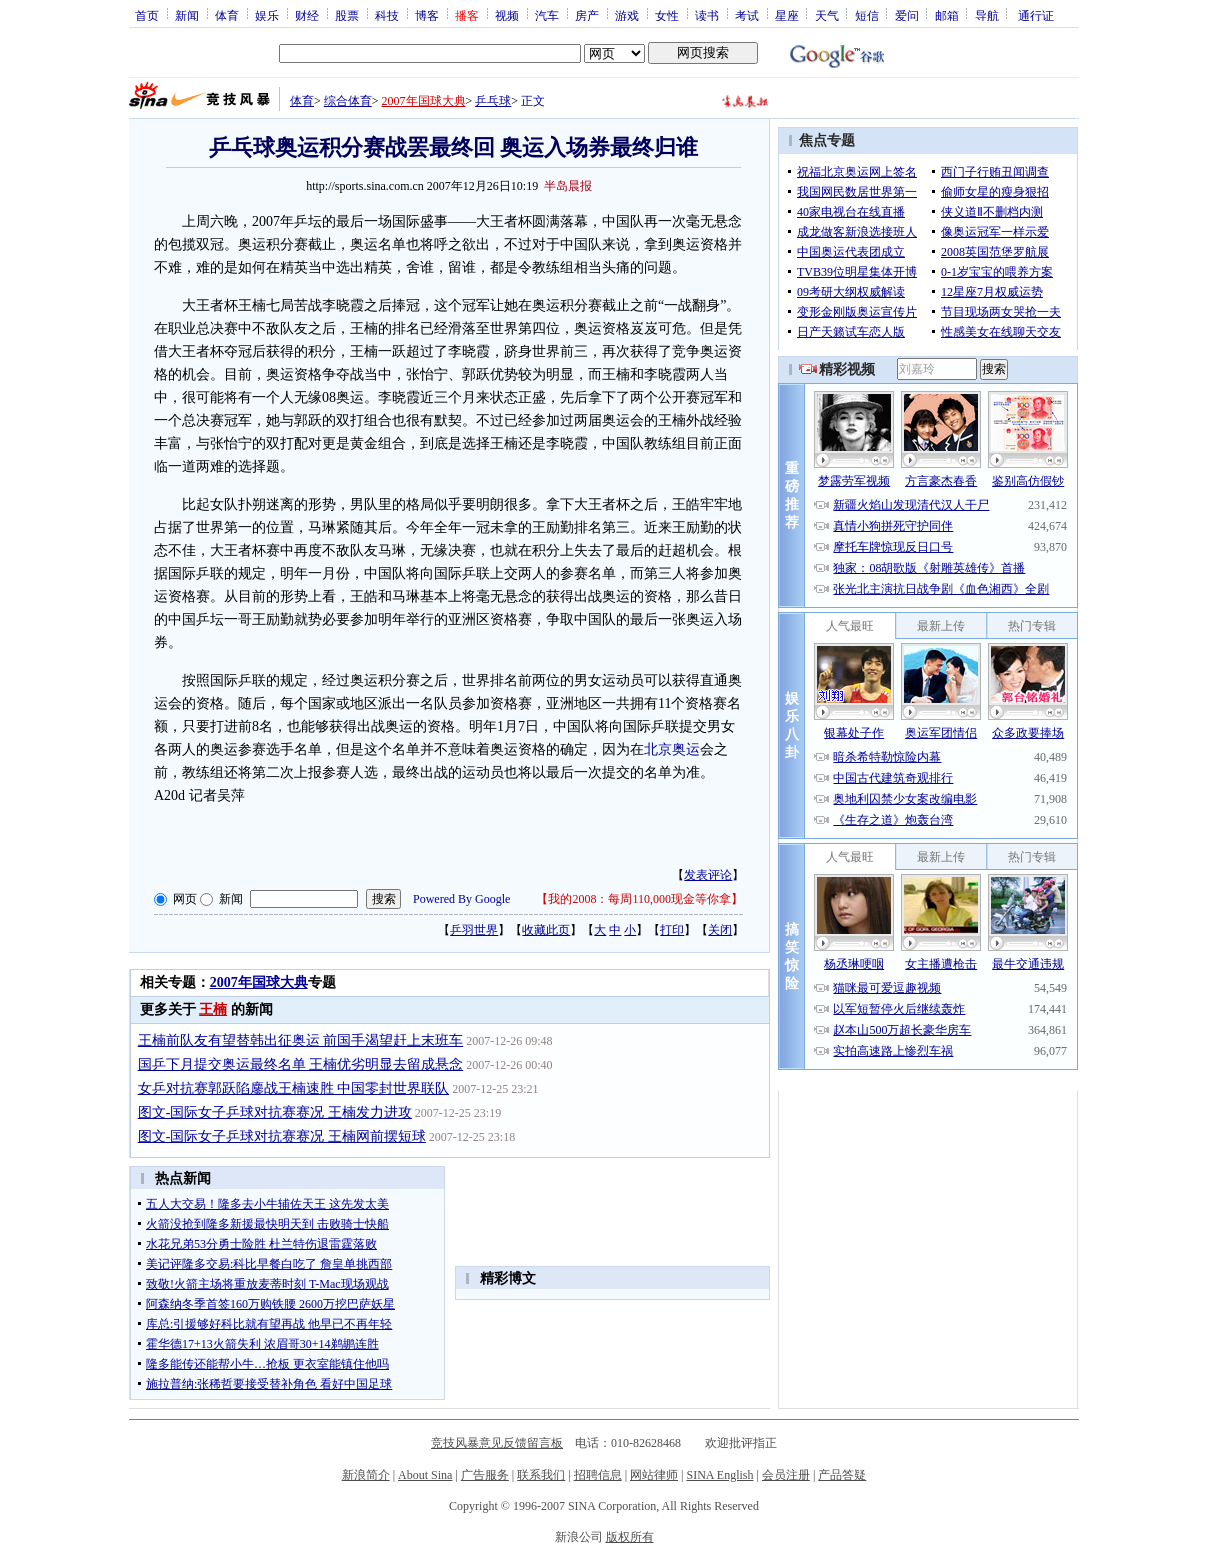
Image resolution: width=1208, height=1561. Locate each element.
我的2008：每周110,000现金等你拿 (639, 899)
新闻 (187, 15)
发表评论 (708, 875)
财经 (307, 15)
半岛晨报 (568, 186)
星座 (787, 15)
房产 (587, 15)
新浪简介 (366, 1475)
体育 (227, 15)
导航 (987, 15)
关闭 (720, 930)
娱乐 (267, 15)
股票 (347, 15)
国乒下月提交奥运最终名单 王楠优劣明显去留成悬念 (301, 1064)
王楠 (213, 1009)
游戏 (627, 15)
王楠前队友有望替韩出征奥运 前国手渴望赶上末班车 (301, 1040)
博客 (427, 15)
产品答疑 (842, 1475)
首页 (147, 15)
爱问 (907, 15)
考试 (747, 15)
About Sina (425, 1475)
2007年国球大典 (424, 101)
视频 (507, 15)
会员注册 (786, 1475)
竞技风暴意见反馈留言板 (497, 1443)
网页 (185, 899)
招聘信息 (598, 1475)
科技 (387, 15)
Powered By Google (461, 899)
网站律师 (654, 1475)
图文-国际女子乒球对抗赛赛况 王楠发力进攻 (275, 1112)
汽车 (547, 15)
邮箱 (947, 15)
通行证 (1036, 15)
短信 (867, 15)
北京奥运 (672, 749)
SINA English (719, 1475)
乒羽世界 (474, 930)
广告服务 (485, 1475)
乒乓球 (493, 101)
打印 (672, 930)
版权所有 (630, 1537)
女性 (667, 15)
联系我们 (541, 1475)
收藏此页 (546, 930)
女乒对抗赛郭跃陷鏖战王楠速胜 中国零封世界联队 (294, 1088)
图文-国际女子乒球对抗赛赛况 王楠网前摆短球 (282, 1136)
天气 (827, 15)
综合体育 (348, 101)
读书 (707, 15)
